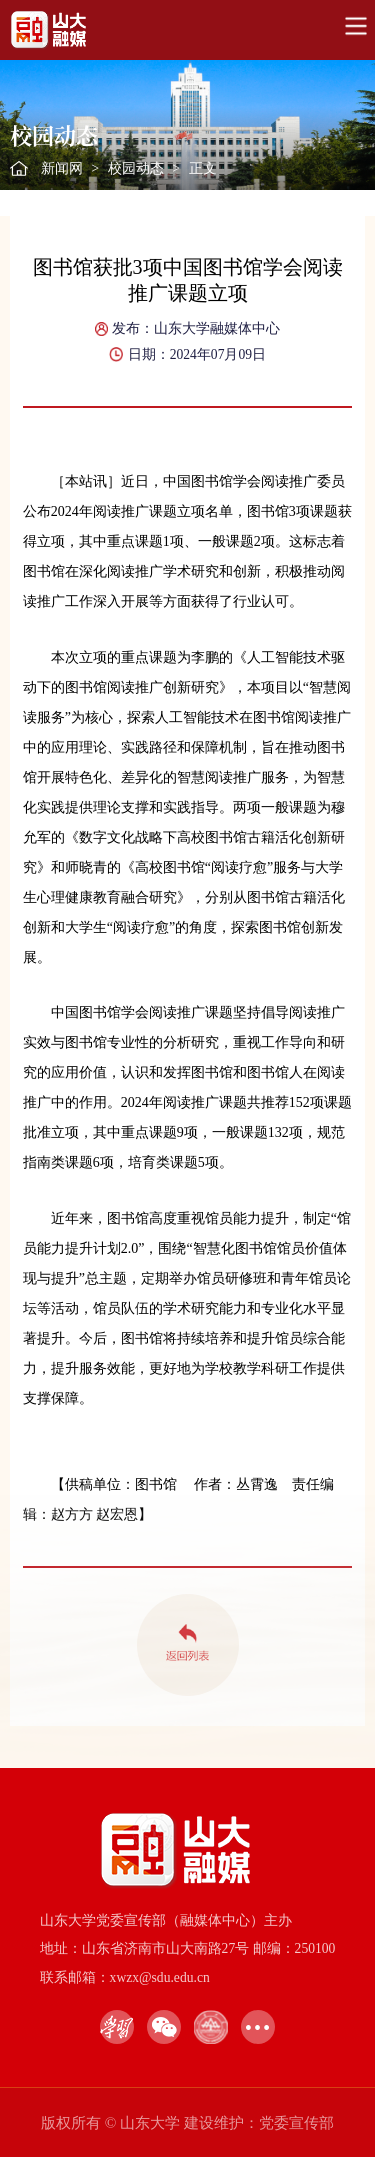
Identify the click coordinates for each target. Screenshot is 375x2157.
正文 (203, 168)
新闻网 (62, 168)
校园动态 (136, 168)
